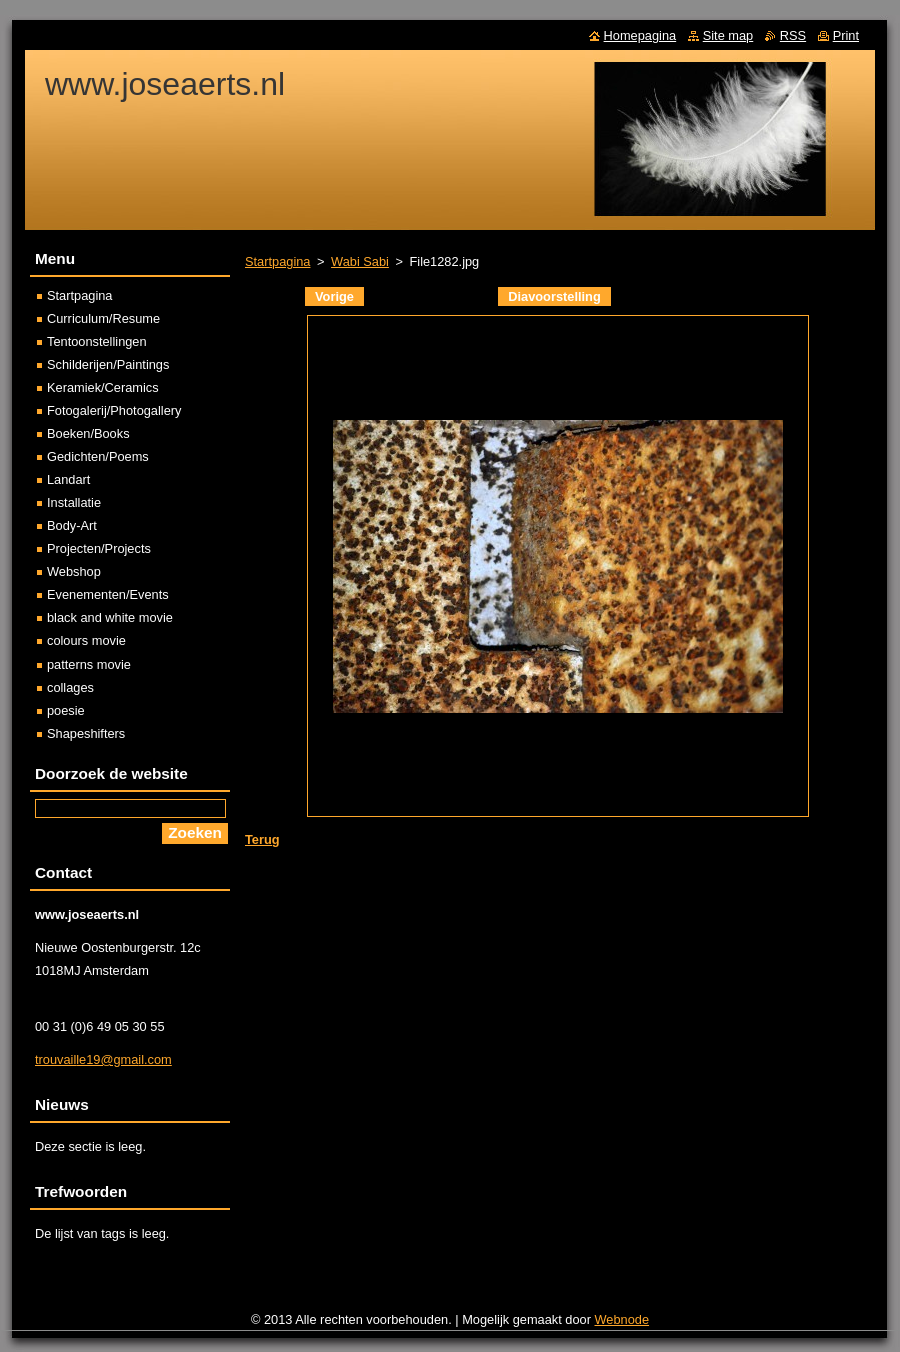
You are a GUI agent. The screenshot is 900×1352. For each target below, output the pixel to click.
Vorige (334, 296)
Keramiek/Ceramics (103, 387)
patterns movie (89, 664)
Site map (728, 35)
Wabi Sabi (360, 261)
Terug (262, 839)
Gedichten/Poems (98, 456)
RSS (793, 35)
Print (846, 35)
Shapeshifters (86, 733)
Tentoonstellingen (97, 341)
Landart (68, 479)
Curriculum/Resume (103, 318)
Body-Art (72, 525)
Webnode (622, 1319)
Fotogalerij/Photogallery (114, 410)
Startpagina (277, 261)
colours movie (86, 640)
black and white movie (110, 617)
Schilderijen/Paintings (108, 364)
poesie (66, 710)
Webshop (74, 571)
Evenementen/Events (108, 594)
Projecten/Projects (99, 548)
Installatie (74, 502)
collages (70, 687)
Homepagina (640, 35)
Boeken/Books (88, 433)
